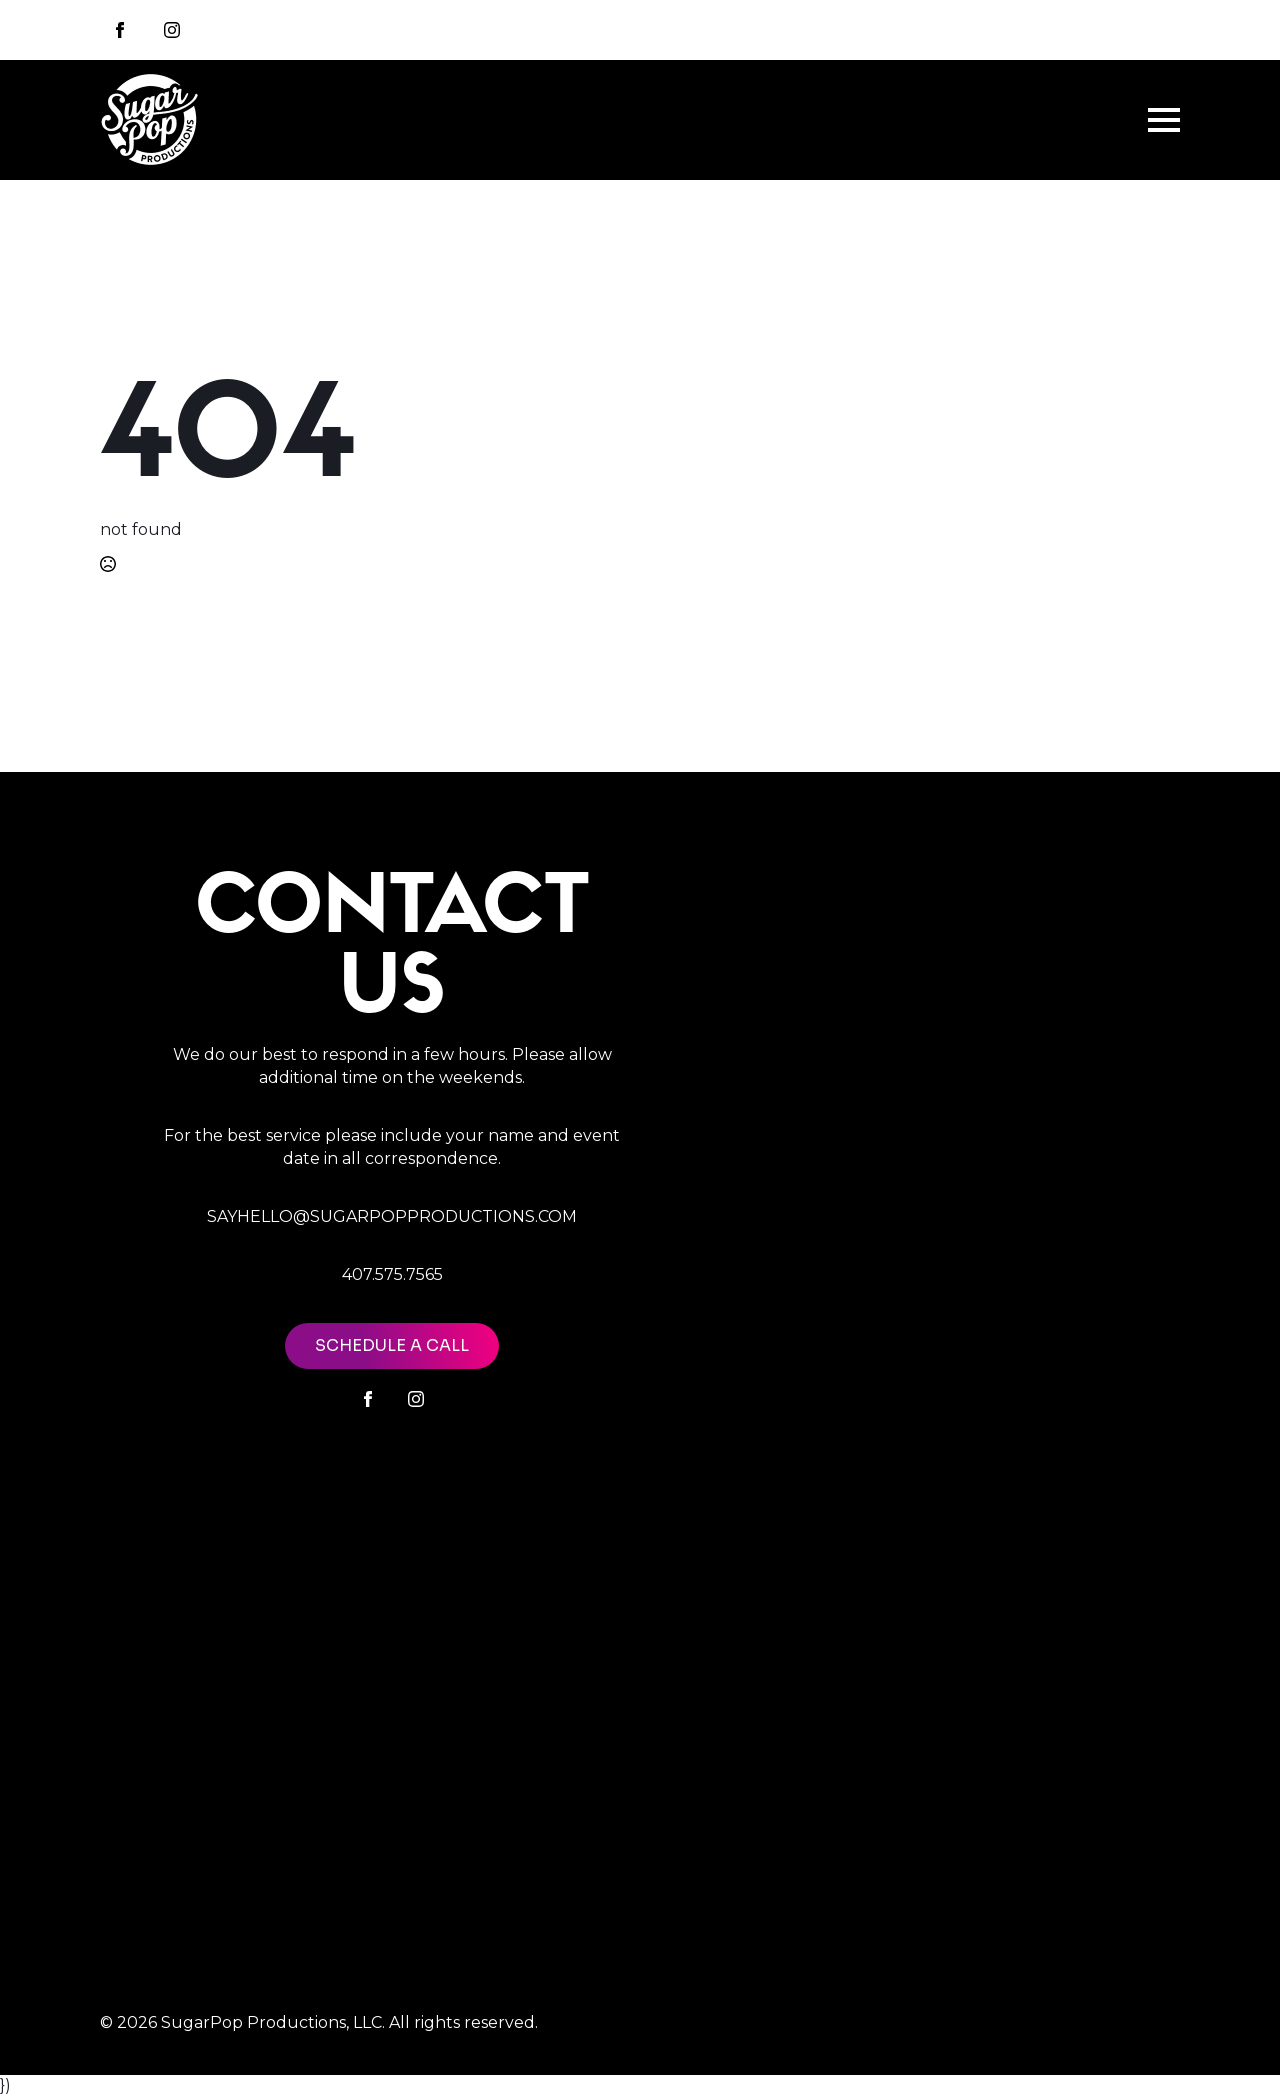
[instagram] (172, 30)
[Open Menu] (1164, 120)
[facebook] (368, 1399)
